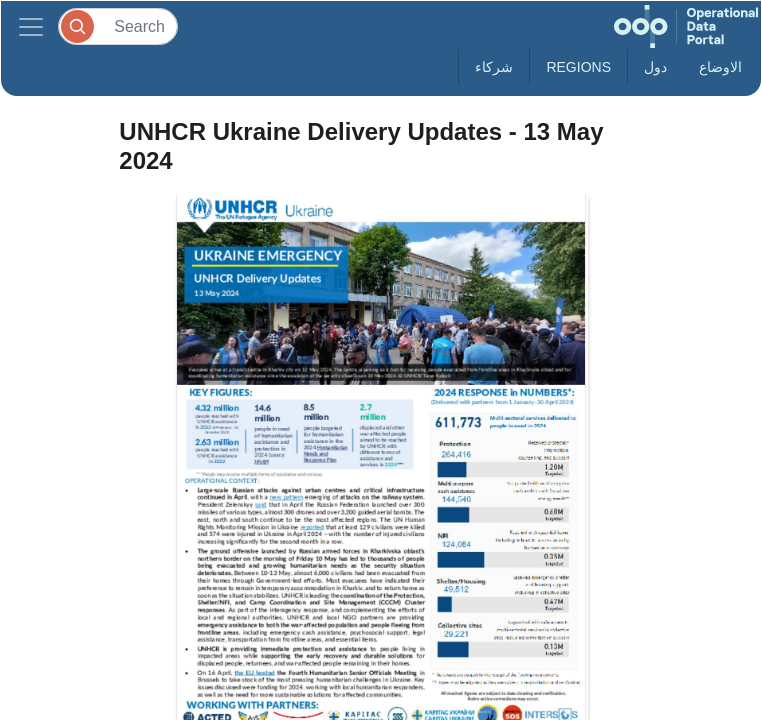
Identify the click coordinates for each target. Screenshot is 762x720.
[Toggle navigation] (31, 26)
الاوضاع (720, 67)
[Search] (118, 26)
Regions (578, 67)
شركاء (494, 67)
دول (655, 67)
